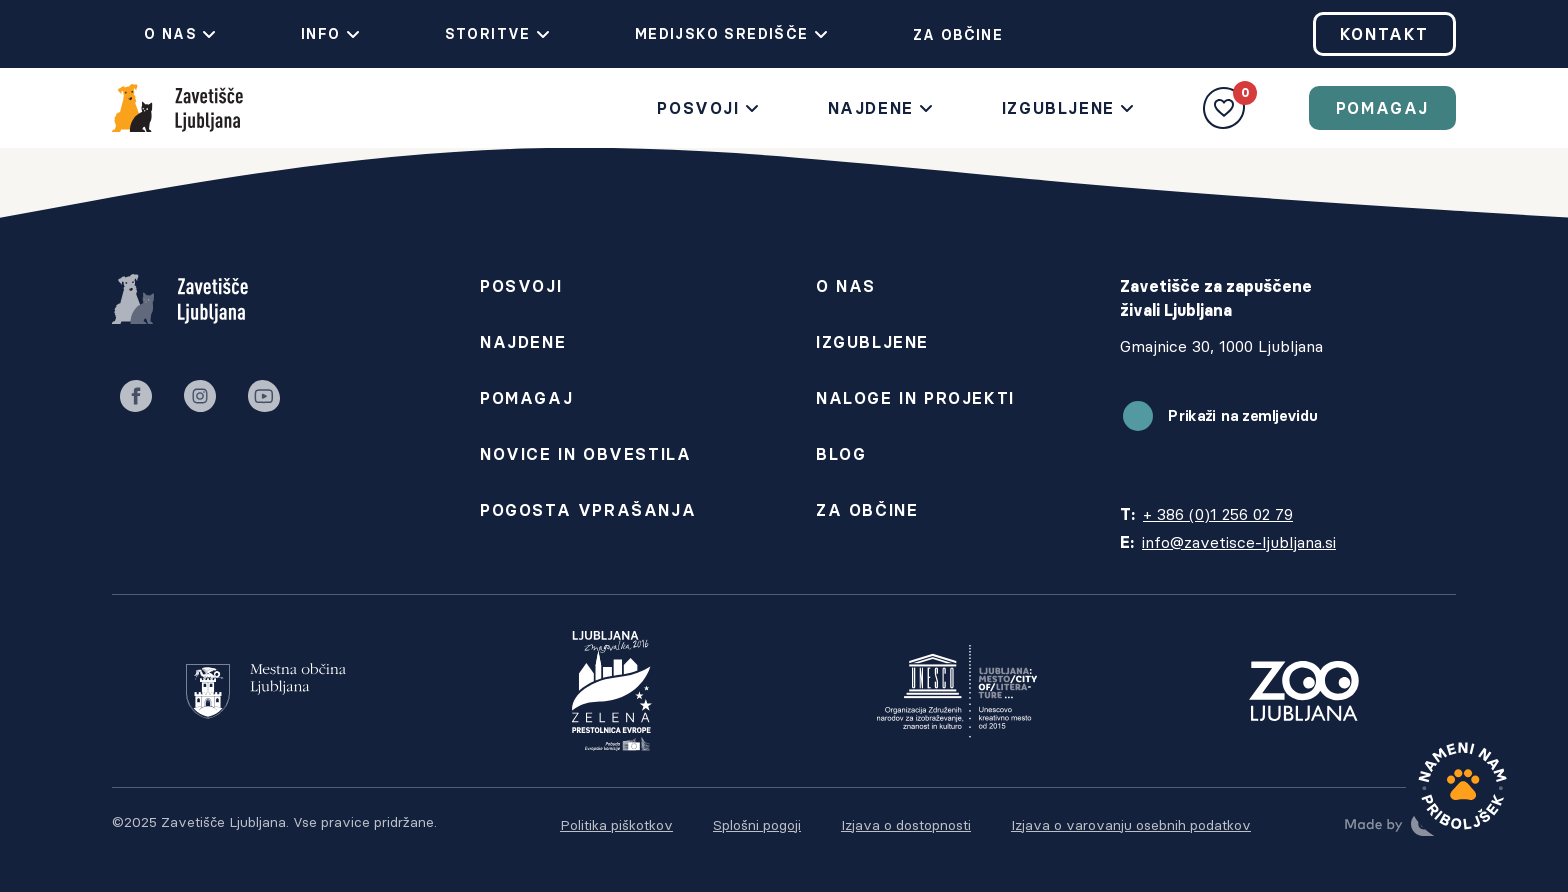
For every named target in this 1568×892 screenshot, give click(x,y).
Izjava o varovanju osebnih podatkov (1131, 825)
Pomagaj (1382, 108)
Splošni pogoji (757, 825)
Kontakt (1384, 34)
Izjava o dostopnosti (906, 825)
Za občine (942, 35)
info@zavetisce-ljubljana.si (1239, 542)
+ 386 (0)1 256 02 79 (1218, 514)
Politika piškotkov (616, 825)
